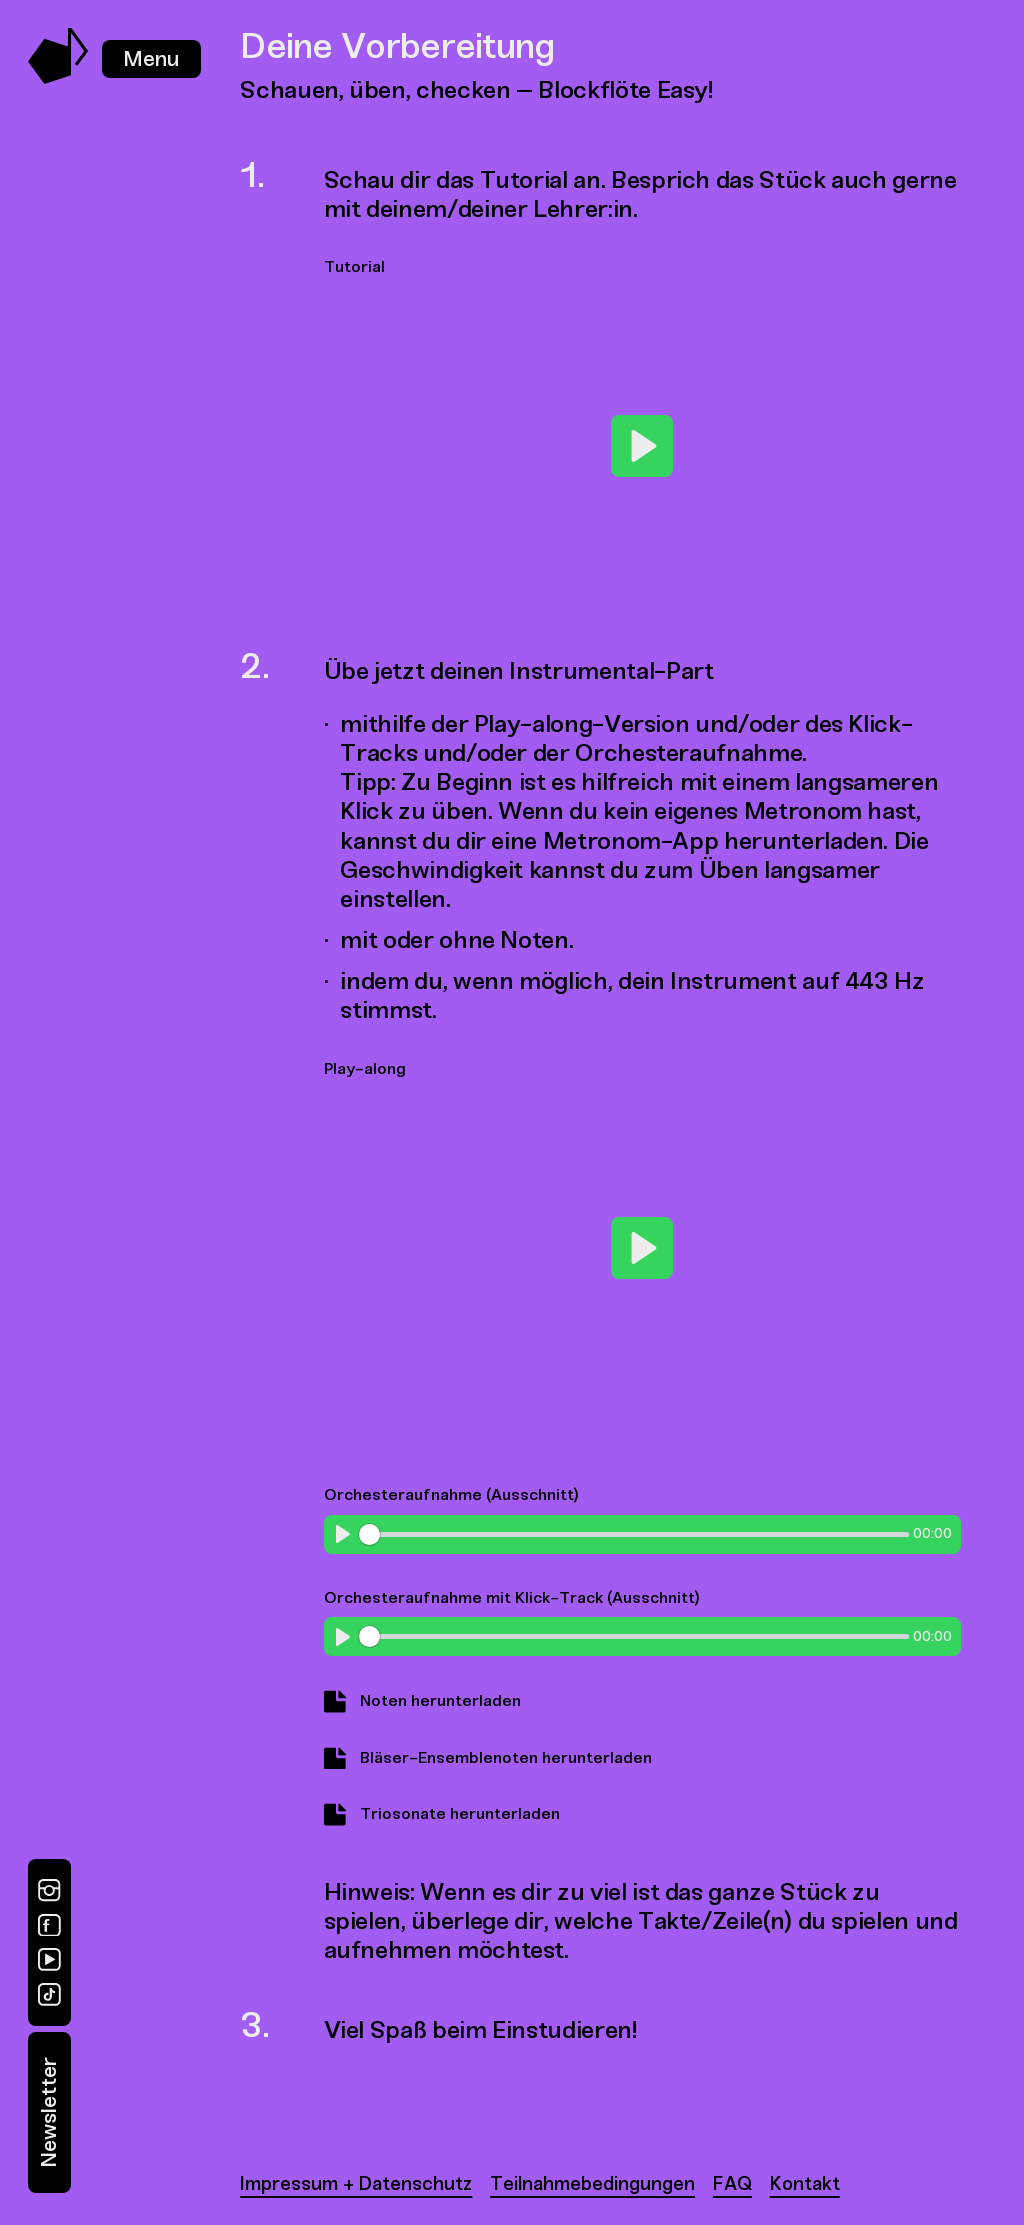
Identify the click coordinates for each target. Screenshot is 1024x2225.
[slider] (634, 1534)
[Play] (642, 446)
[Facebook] (49, 1925)
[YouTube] (49, 1959)
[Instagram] (49, 1890)
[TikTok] (49, 1994)
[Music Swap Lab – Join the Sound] (58, 78)
